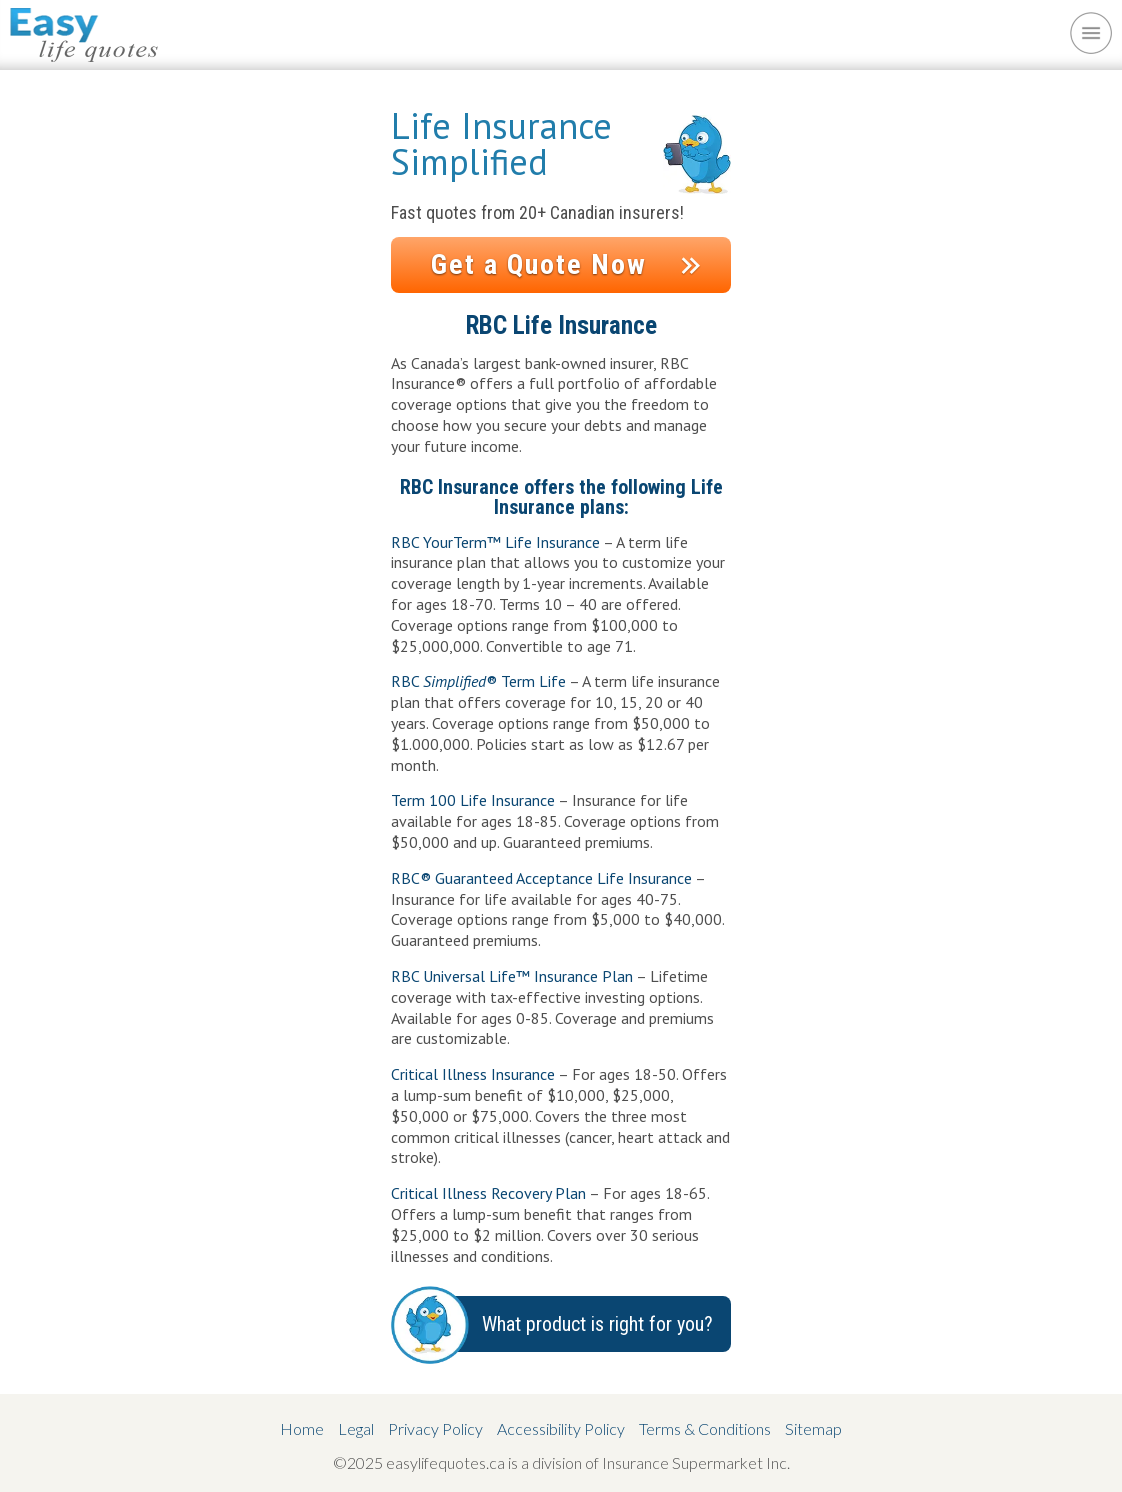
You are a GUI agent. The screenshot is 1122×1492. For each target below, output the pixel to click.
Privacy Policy (435, 1428)
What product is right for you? (597, 1324)
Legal (356, 1428)
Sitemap (813, 1428)
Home (302, 1428)
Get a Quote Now (539, 264)
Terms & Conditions (705, 1428)
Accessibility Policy (561, 1428)
